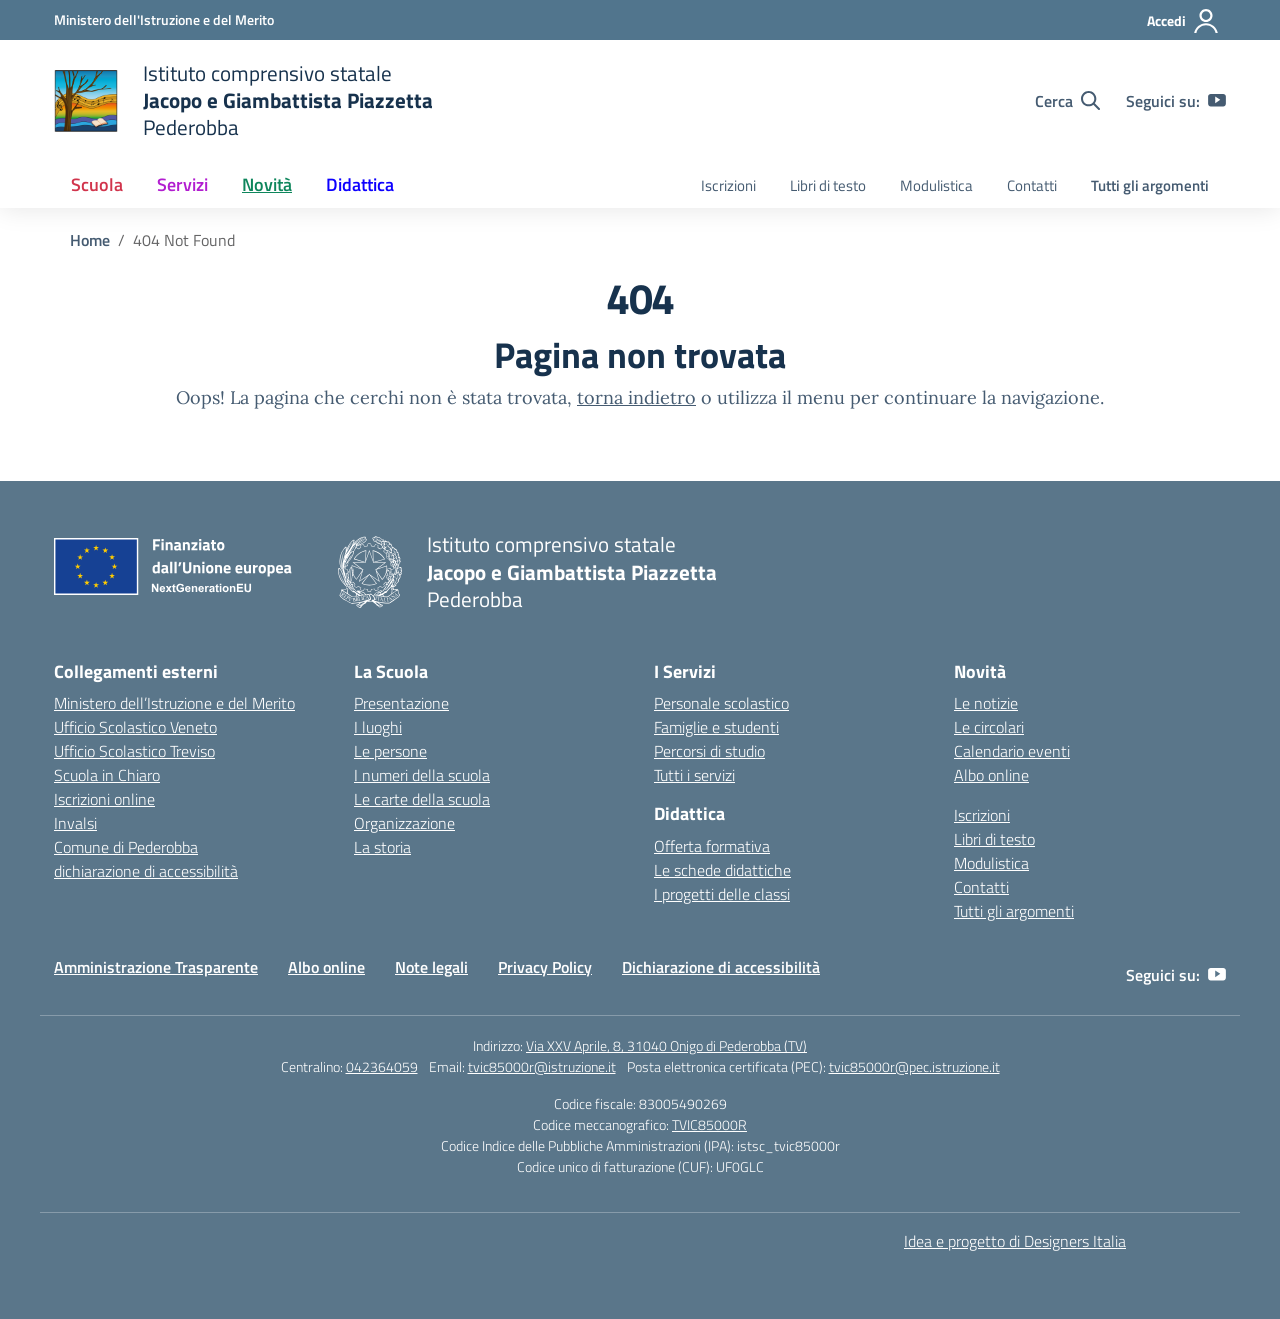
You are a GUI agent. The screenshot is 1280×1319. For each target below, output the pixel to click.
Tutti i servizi (694, 775)
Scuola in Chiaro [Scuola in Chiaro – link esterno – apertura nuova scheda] (107, 775)
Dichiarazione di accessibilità (721, 967)
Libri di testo (828, 185)
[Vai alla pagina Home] (90, 240)
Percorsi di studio (709, 751)
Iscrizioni (728, 185)
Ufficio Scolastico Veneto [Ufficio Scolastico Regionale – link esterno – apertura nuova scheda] (135, 727)
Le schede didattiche (722, 870)
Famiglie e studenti (716, 727)
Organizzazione (404, 823)
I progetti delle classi (722, 894)
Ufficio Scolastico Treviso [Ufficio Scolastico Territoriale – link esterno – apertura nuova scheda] (134, 751)
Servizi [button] (182, 184)
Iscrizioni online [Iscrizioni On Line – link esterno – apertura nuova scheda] (104, 799)
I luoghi (378, 727)
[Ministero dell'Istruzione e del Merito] (164, 19)
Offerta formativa (712, 846)
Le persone (390, 751)
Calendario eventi (1012, 751)
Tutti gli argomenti (1150, 185)
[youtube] (1217, 101)
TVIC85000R (709, 1124)
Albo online (991, 775)
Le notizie (986, 703)
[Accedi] (1183, 21)
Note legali (431, 967)
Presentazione (401, 703)
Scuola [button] (97, 184)
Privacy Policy (545, 967)
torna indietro (636, 397)
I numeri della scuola (422, 775)
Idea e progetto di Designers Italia (1015, 1241)
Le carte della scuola (422, 799)
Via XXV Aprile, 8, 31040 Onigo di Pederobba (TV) (666, 1045)
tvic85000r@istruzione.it (542, 1066)
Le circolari (989, 727)
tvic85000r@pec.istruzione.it (914, 1066)
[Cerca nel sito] (1067, 101)
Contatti (1032, 185)
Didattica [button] (360, 184)
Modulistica (936, 185)
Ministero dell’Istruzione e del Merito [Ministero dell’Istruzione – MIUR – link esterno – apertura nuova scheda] (174, 703)
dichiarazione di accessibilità (146, 871)
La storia (382, 847)
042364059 (382, 1066)
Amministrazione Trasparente (156, 967)
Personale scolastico (721, 703)
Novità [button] (267, 184)
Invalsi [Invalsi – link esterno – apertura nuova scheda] (75, 823)
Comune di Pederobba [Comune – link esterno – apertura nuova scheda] (126, 847)
